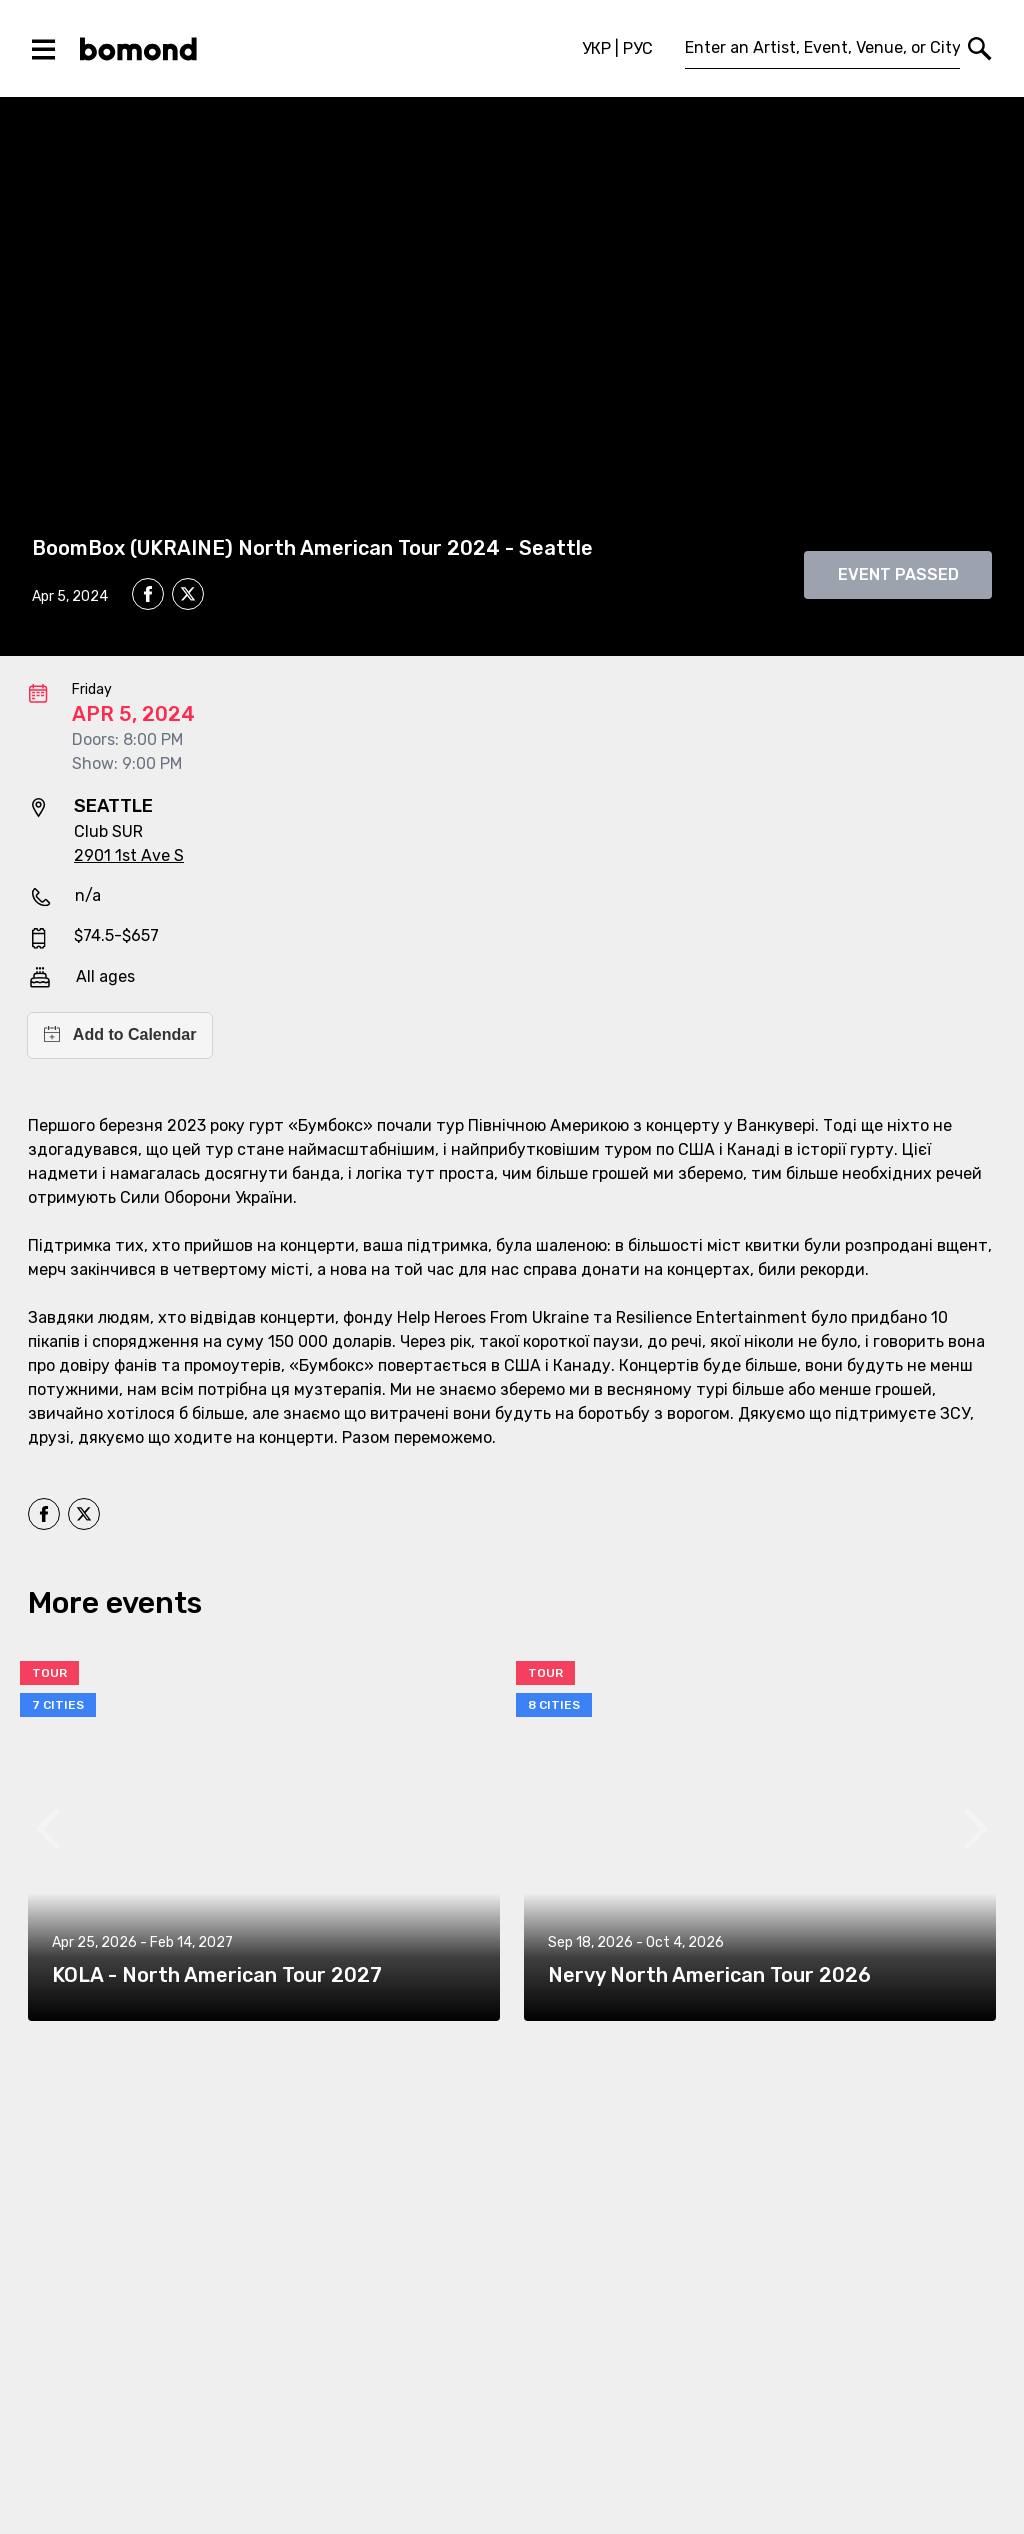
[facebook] (148, 594)
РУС (638, 48)
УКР (596, 48)
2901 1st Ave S (129, 855)
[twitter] (188, 597)
